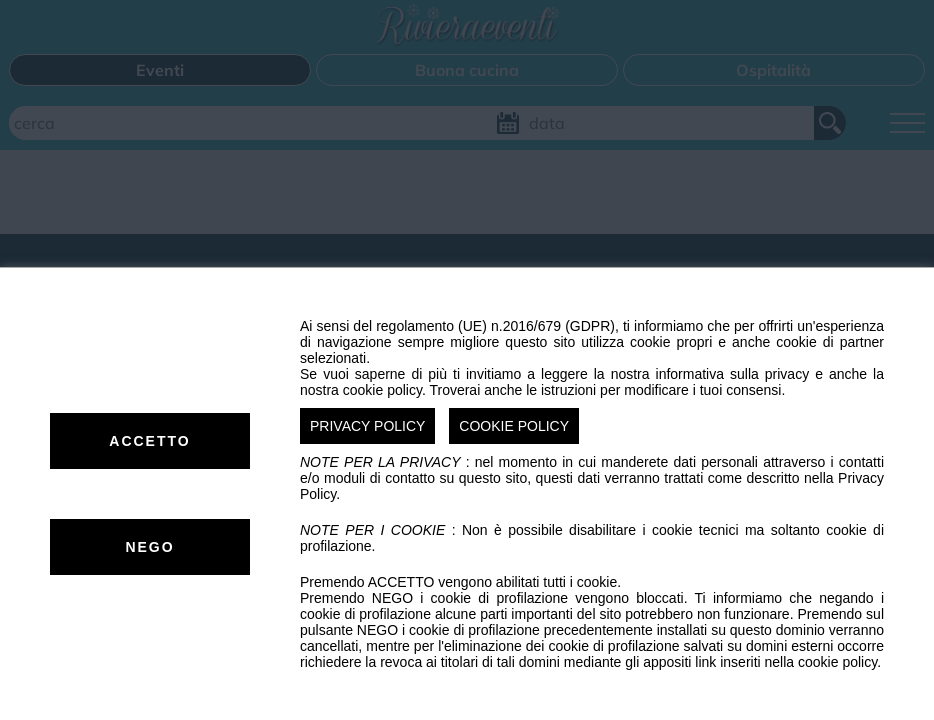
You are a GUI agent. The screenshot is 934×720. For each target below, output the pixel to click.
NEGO (149, 547)
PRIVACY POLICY (367, 426)
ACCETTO (149, 441)
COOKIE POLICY (514, 426)
